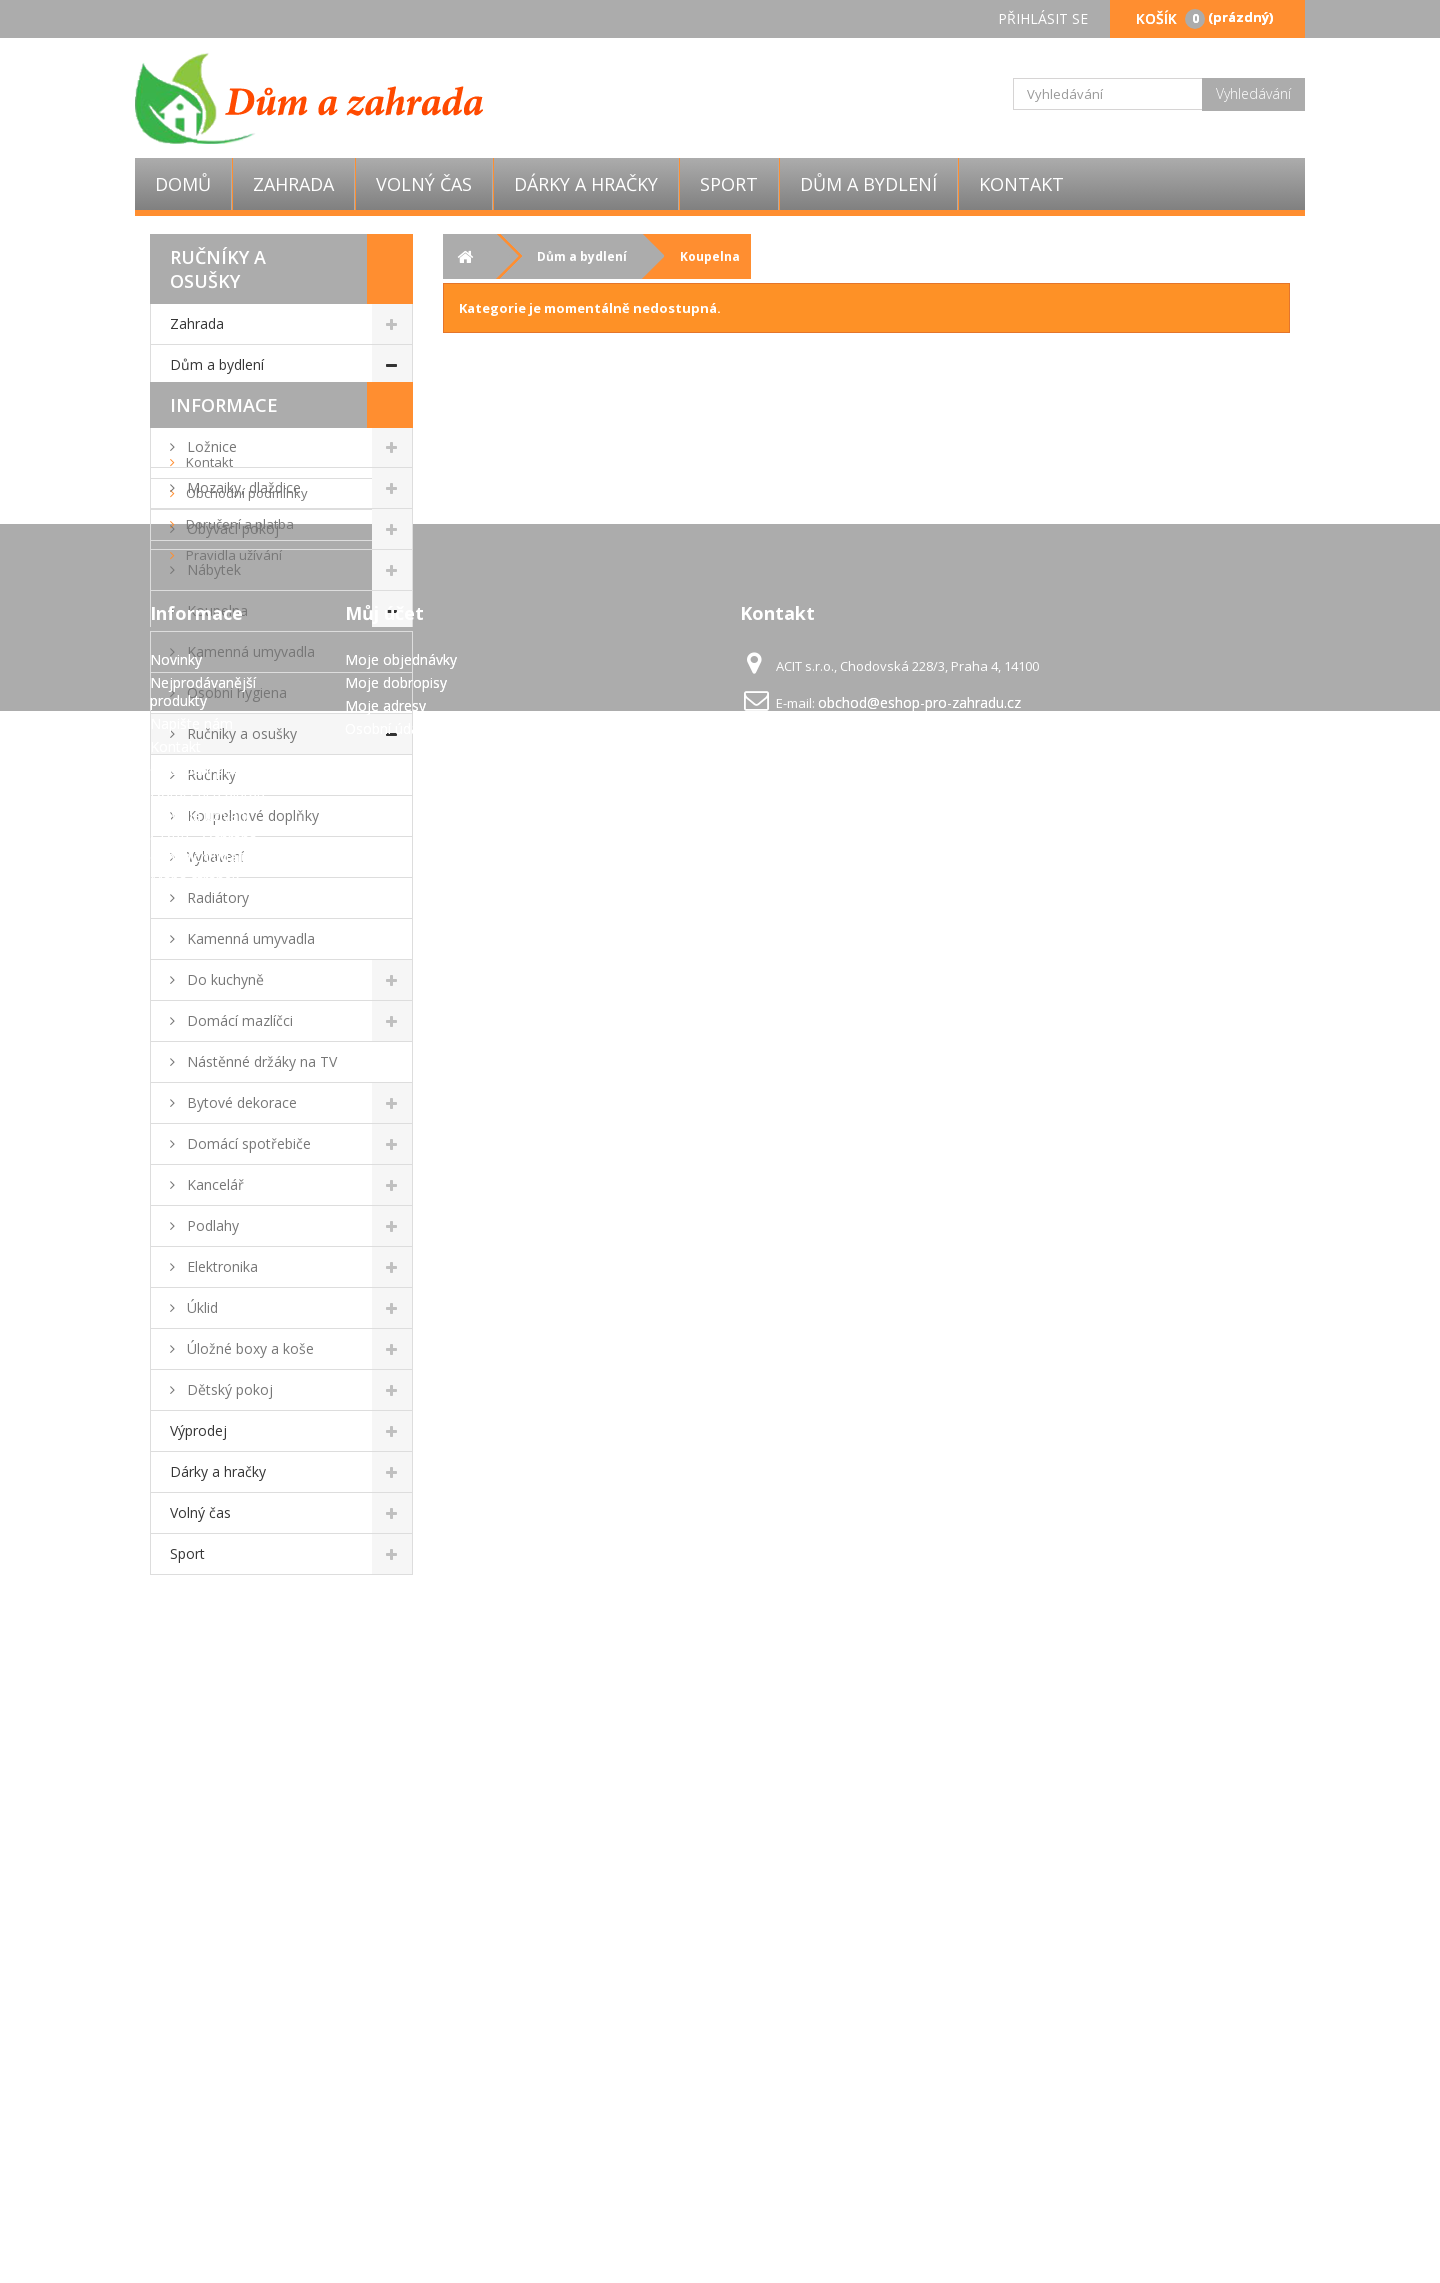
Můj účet (384, 1943)
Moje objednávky (401, 1989)
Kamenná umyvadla (249, 651)
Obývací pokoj (231, 528)
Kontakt (1021, 184)
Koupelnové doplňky (251, 815)
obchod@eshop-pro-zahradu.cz (919, 2032)
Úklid (200, 1307)
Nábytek (212, 569)
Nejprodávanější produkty (203, 2021)
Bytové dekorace (240, 1102)
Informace (224, 1618)
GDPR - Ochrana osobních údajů (203, 2177)
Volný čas (424, 184)
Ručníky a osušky (240, 733)
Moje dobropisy (396, 2012)
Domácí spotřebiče (247, 1143)
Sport (729, 184)
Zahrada (293, 184)
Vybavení (213, 856)
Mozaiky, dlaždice (242, 487)
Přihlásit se (1043, 18)
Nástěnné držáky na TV (260, 1061)
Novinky (176, 1989)
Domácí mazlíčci (238, 1020)
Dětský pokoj (228, 1389)
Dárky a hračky (586, 184)
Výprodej (198, 1430)
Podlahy (211, 1225)
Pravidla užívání (232, 1768)
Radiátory (216, 897)
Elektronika (220, 1266)
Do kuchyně (223, 979)
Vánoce (209, 405)
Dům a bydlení (868, 184)
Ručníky (209, 774)
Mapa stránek (194, 2209)
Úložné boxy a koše (248, 1348)
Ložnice (210, 446)
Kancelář (213, 1184)
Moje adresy (385, 2035)
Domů (183, 184)
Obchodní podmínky (245, 1706)
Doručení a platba (238, 1737)
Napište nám (191, 2053)
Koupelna (215, 610)
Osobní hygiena (235, 692)
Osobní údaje (388, 2058)
